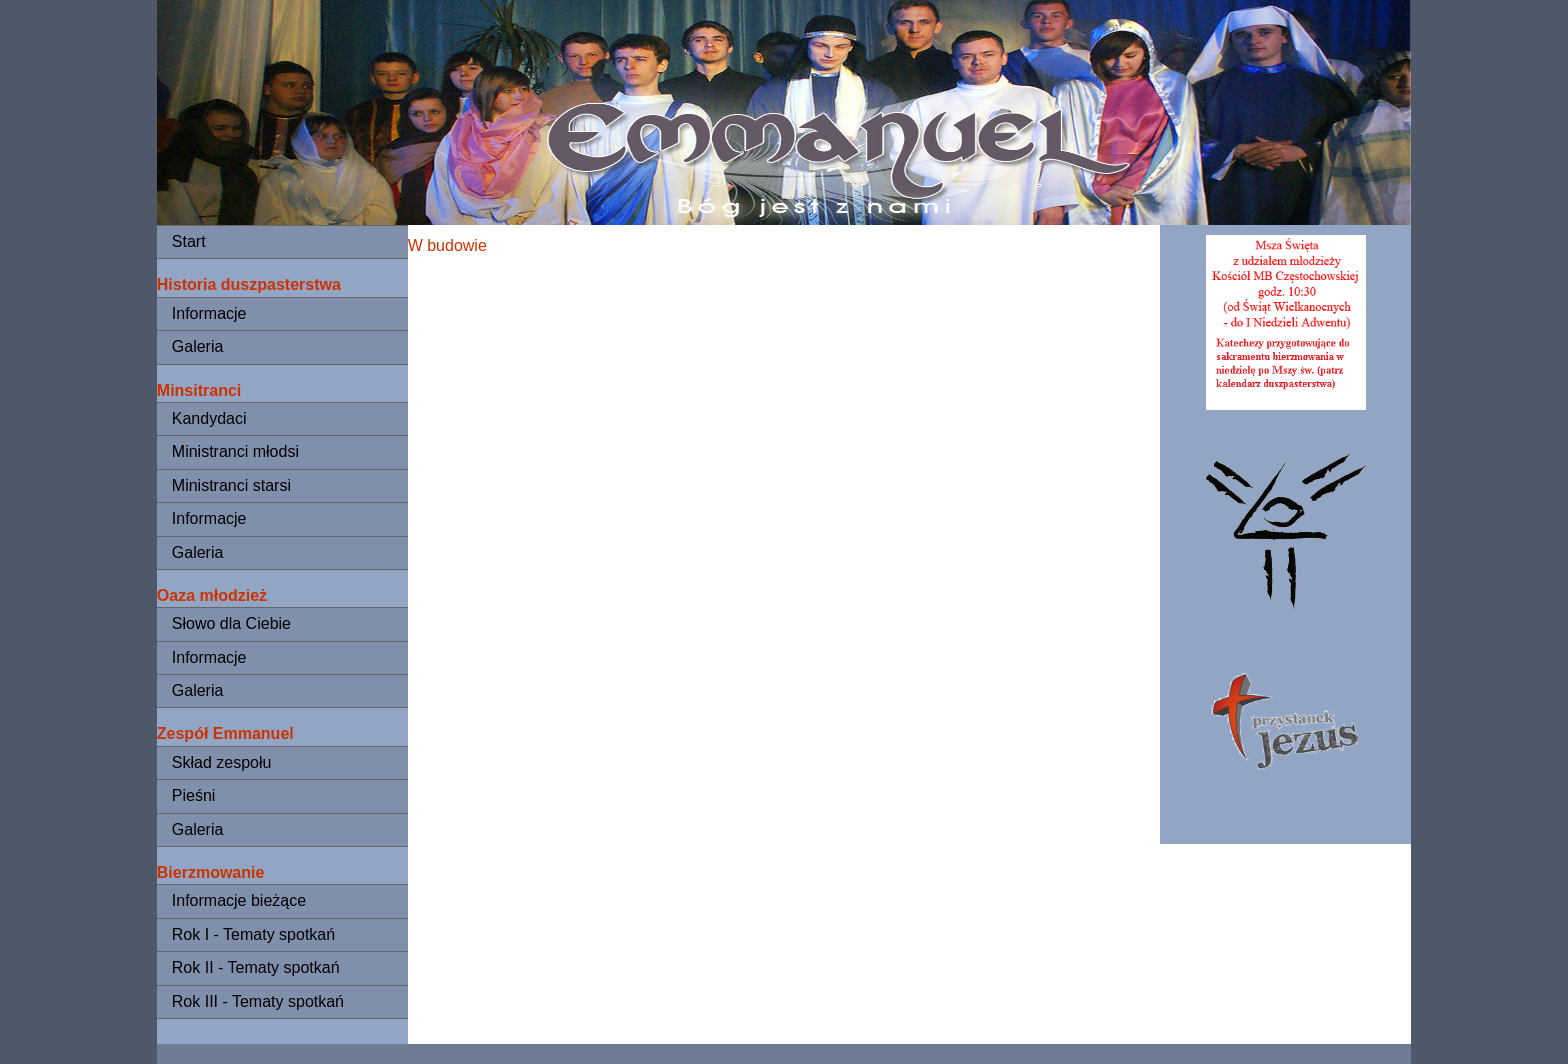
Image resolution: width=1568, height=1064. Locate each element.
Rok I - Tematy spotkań (253, 934)
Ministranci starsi (231, 485)
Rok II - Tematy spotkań (256, 967)
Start (189, 241)
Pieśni (194, 795)
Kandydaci (209, 418)
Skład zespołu (222, 762)
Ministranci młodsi (235, 451)
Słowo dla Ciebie (231, 623)
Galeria (198, 346)
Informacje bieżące (239, 900)
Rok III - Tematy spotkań (258, 1001)
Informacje (209, 313)
